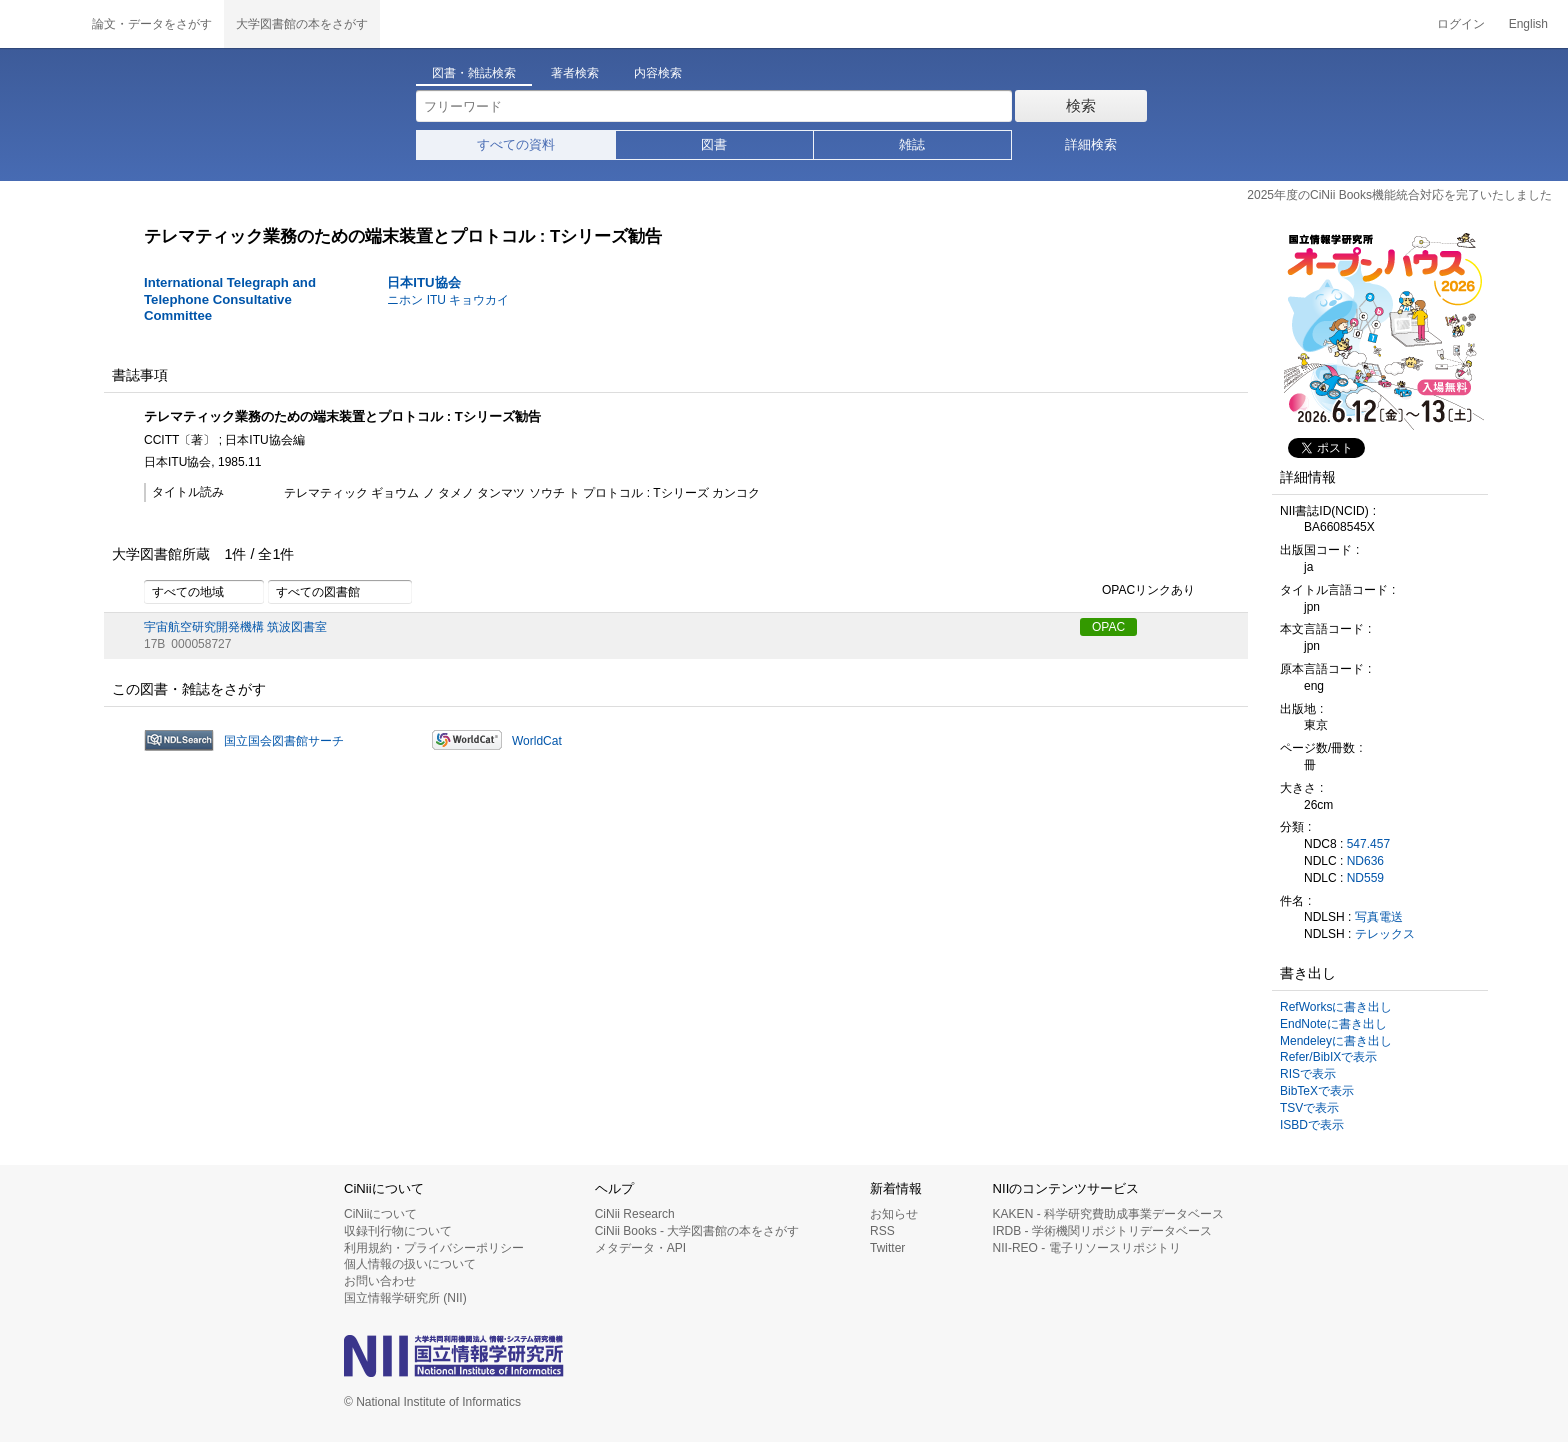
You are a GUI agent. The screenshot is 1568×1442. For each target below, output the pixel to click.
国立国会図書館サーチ (284, 741)
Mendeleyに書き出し (1336, 1041)
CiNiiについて (380, 1214)
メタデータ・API (640, 1248)
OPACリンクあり (1137, 591)
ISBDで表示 (1312, 1125)
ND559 (1365, 878)
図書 (714, 144)
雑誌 (912, 144)
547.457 (1368, 844)
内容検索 (658, 73)
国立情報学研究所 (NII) (405, 1298)
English (1528, 24)
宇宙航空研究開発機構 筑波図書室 (235, 627)
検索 (1081, 105)
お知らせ (894, 1214)
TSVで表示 (1309, 1108)
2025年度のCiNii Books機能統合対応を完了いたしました (1399, 195)
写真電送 (1379, 917)
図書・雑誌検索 (474, 73)
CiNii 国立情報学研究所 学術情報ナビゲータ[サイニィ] (40, 24)
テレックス (1385, 934)
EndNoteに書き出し (1333, 1024)
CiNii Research (635, 1214)
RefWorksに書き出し (1336, 1007)
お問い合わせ (380, 1281)
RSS (882, 1231)
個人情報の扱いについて (410, 1264)
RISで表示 (1308, 1074)
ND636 (1365, 861)
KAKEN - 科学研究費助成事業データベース (1108, 1214)
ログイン (1461, 24)
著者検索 (575, 73)
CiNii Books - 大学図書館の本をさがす (697, 1231)
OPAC (1108, 627)
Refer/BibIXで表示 (1328, 1057)
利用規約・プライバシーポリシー (434, 1248)
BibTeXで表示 (1317, 1091)
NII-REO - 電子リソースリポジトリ (1087, 1248)
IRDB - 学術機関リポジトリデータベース (1102, 1231)
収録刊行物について (398, 1231)
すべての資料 (516, 144)
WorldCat (537, 741)
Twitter (887, 1248)
